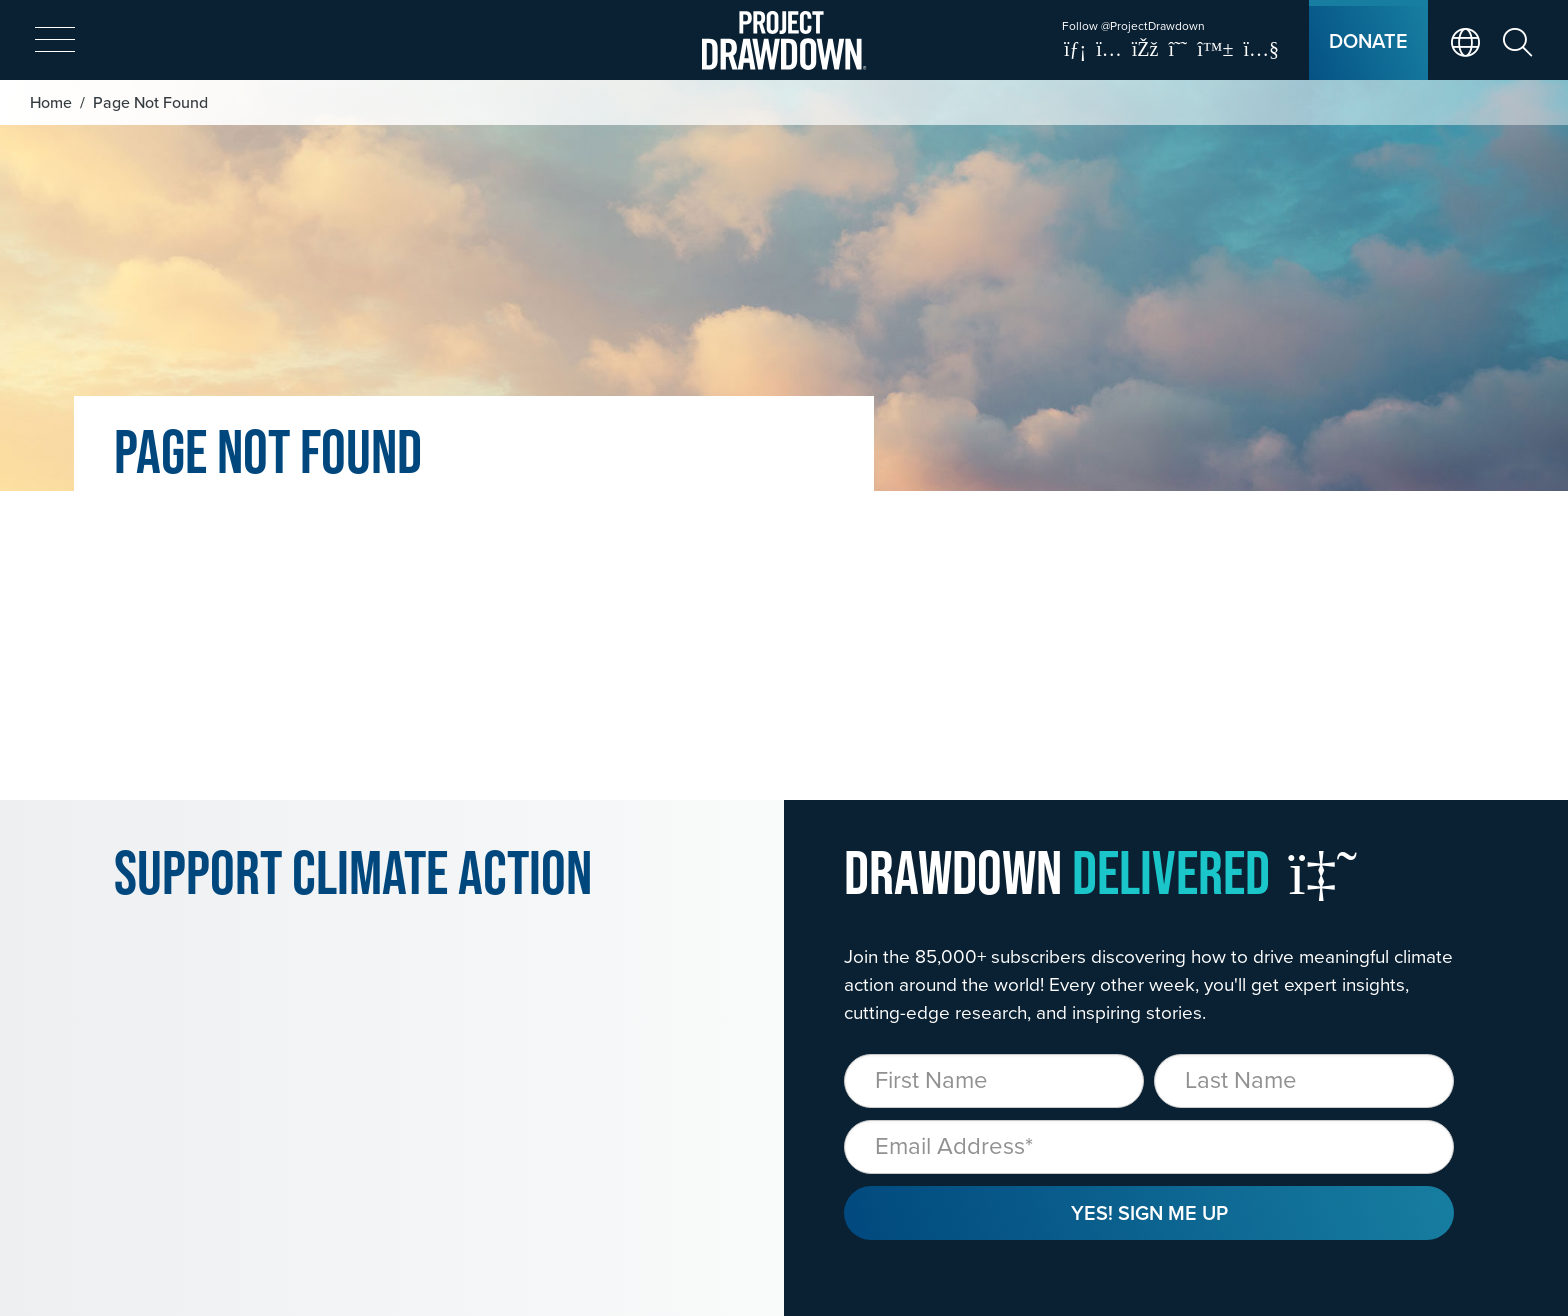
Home (51, 102)
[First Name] (994, 1081)
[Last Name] (1304, 1081)
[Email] (1149, 1147)
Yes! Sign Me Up (1149, 1212)
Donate (1368, 40)
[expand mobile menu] (55, 41)
